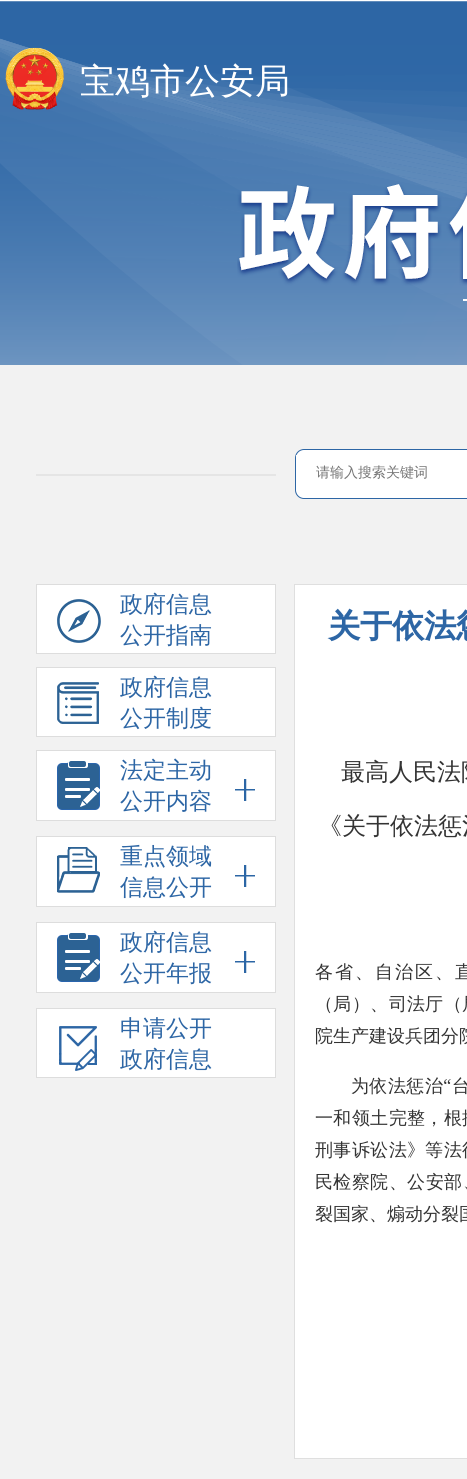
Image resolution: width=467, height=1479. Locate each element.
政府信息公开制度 (134, 706)
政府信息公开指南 (134, 623)
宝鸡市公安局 (185, 81)
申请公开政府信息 (134, 1047)
